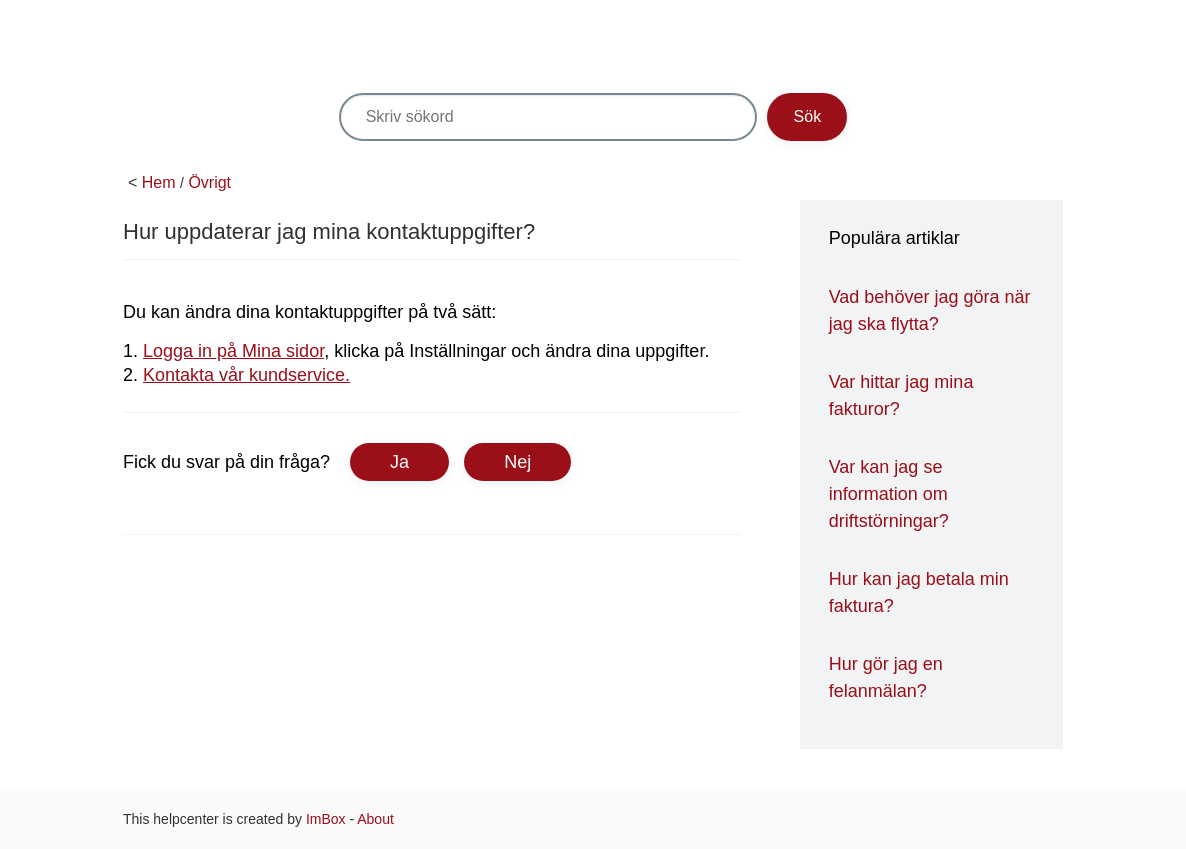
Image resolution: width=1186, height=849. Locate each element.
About (375, 819)
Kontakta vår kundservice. (246, 375)
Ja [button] (399, 462)
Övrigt (209, 182)
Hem (159, 182)
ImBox (326, 819)
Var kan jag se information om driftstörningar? (889, 494)
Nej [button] (517, 462)
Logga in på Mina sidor (233, 351)
